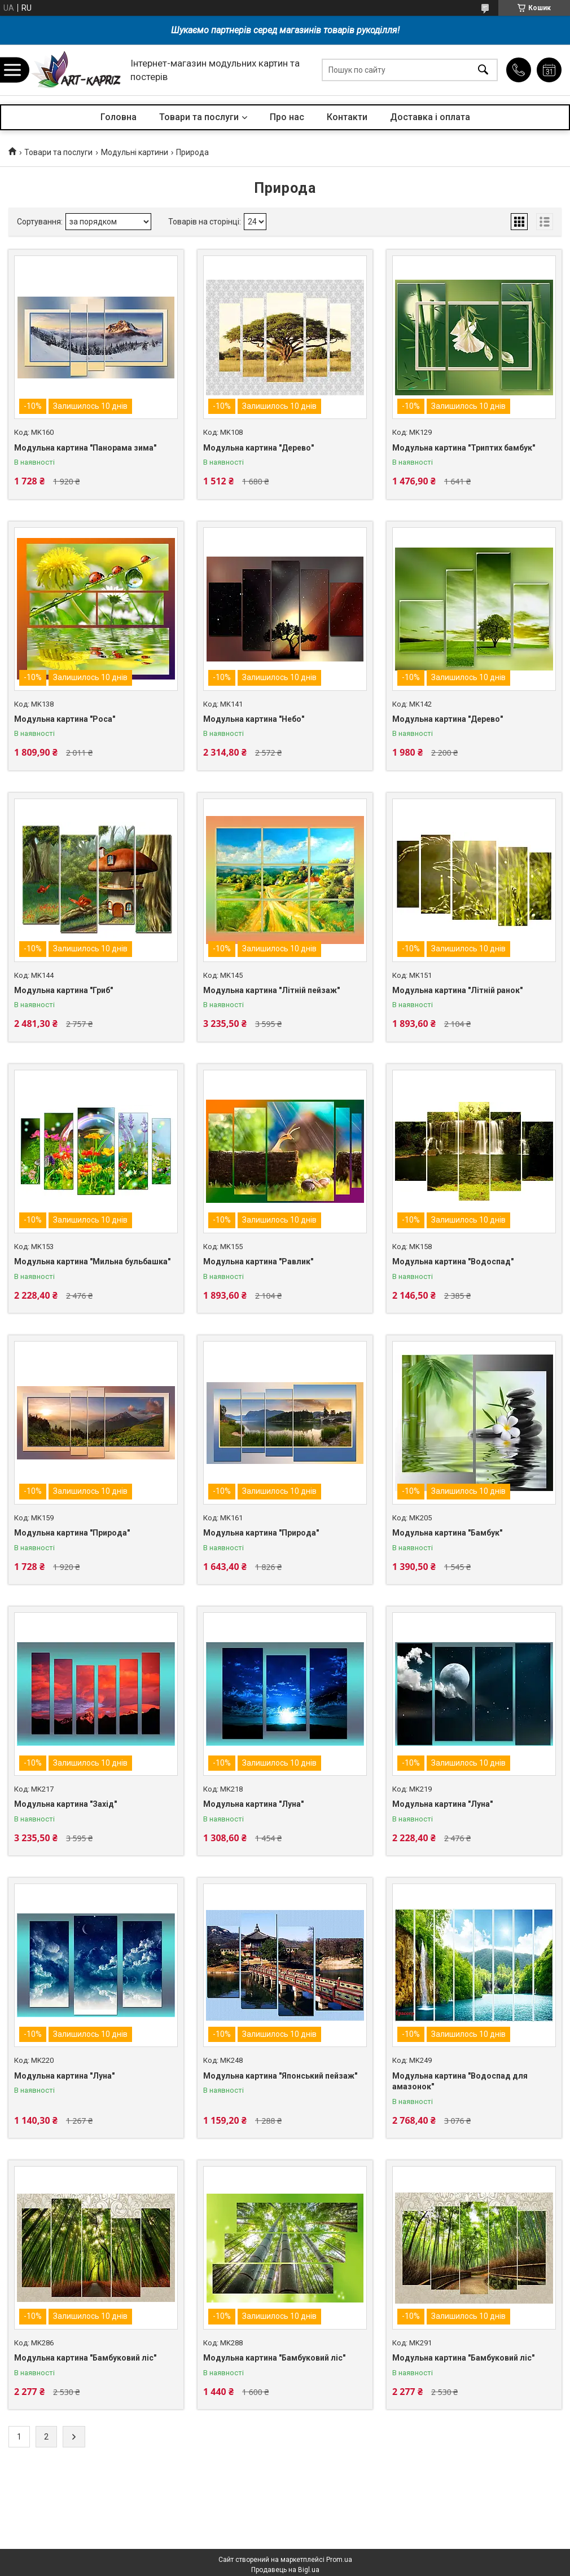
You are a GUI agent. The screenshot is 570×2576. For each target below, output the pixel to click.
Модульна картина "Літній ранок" (457, 990)
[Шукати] (483, 70)
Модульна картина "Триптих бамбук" (463, 447)
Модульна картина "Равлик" (258, 1261)
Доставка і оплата (430, 117)
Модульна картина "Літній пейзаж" (271, 990)
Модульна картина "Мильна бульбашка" (92, 1261)
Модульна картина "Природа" (72, 1532)
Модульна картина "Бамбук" (447, 1532)
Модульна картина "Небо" (253, 719)
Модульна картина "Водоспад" (453, 1261)
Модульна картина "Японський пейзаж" (280, 2075)
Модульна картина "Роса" (64, 719)
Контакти (347, 117)
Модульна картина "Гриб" (63, 990)
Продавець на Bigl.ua (285, 2570)
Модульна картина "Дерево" (258, 447)
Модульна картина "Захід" (65, 1804)
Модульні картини (134, 152)
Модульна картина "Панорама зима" (85, 447)
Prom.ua (339, 2560)
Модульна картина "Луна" (253, 1804)
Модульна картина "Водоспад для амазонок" (460, 2081)
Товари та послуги (199, 117)
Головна (118, 117)
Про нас (287, 117)
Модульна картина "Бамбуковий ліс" (85, 2357)
